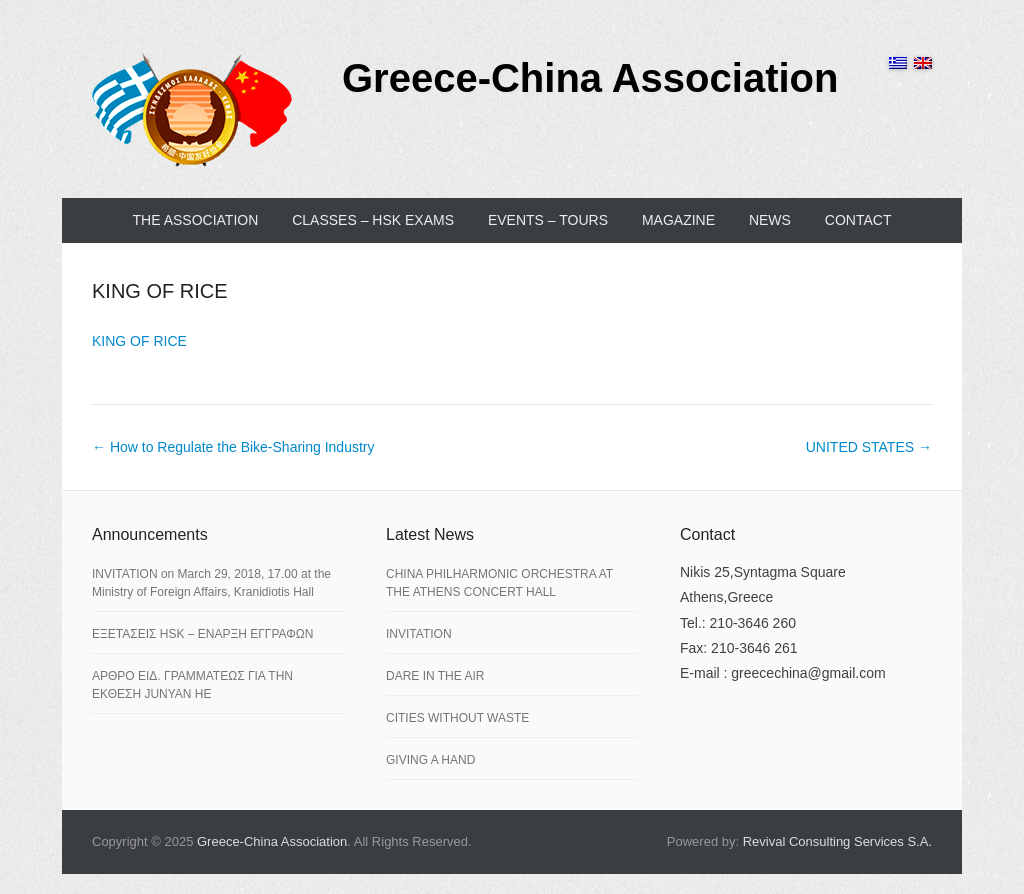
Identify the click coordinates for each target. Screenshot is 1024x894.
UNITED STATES (869, 447)
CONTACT (858, 220)
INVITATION (419, 634)
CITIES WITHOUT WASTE (457, 718)
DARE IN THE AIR (435, 676)
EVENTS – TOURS (548, 220)
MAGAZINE (678, 220)
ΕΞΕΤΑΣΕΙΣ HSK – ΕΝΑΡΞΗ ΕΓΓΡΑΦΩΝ (202, 634)
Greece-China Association (590, 78)
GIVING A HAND (430, 760)
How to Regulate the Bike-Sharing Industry (233, 447)
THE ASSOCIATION (196, 220)
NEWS (770, 220)
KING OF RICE (160, 291)
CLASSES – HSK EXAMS (373, 220)
